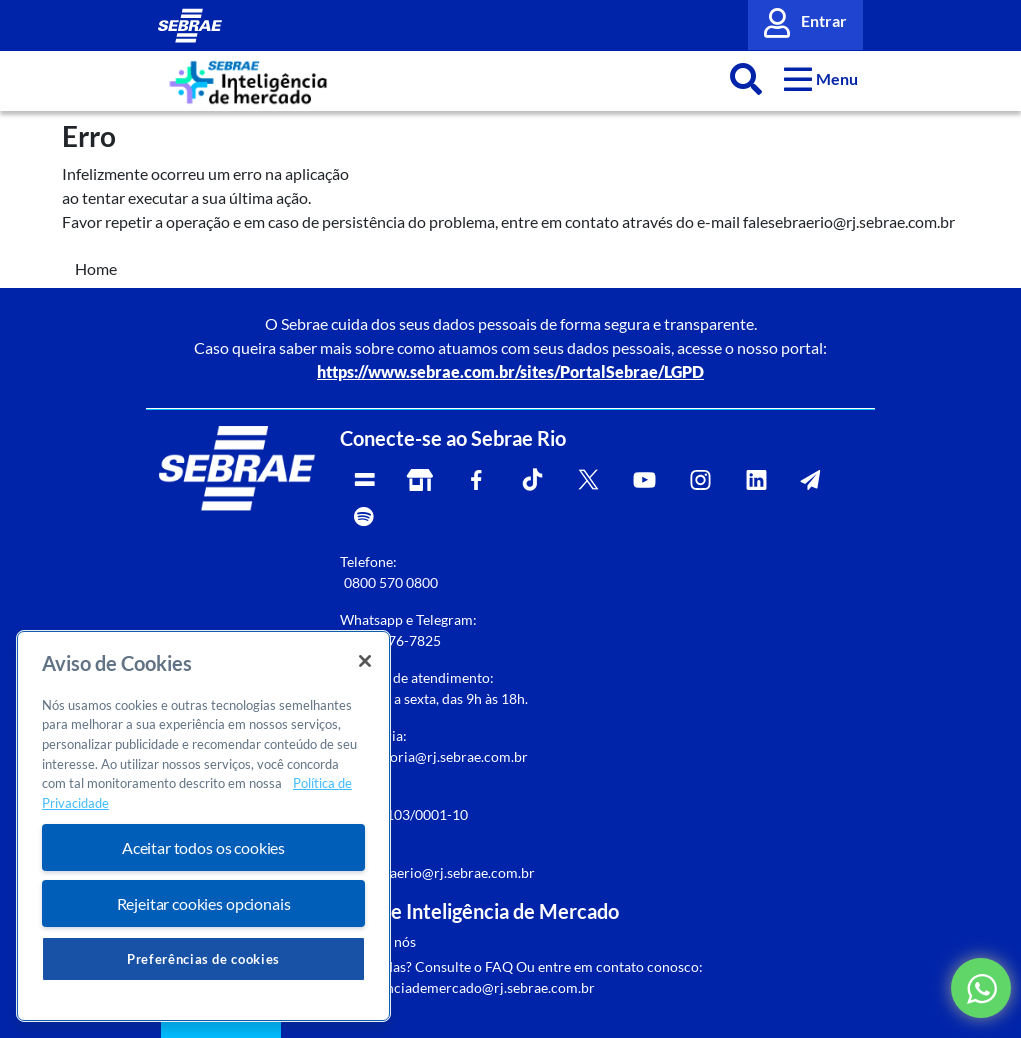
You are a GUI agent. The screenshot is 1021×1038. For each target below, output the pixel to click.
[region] (203, 826)
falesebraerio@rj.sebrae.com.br (437, 872)
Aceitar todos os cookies (203, 847)
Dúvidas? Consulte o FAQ (434, 966)
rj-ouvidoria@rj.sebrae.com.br (434, 756)
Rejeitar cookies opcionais (204, 903)
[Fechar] (365, 661)
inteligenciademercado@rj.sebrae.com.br (467, 987)
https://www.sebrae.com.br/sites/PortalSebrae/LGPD (510, 371)
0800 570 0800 (391, 582)
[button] (821, 78)
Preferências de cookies (203, 959)
